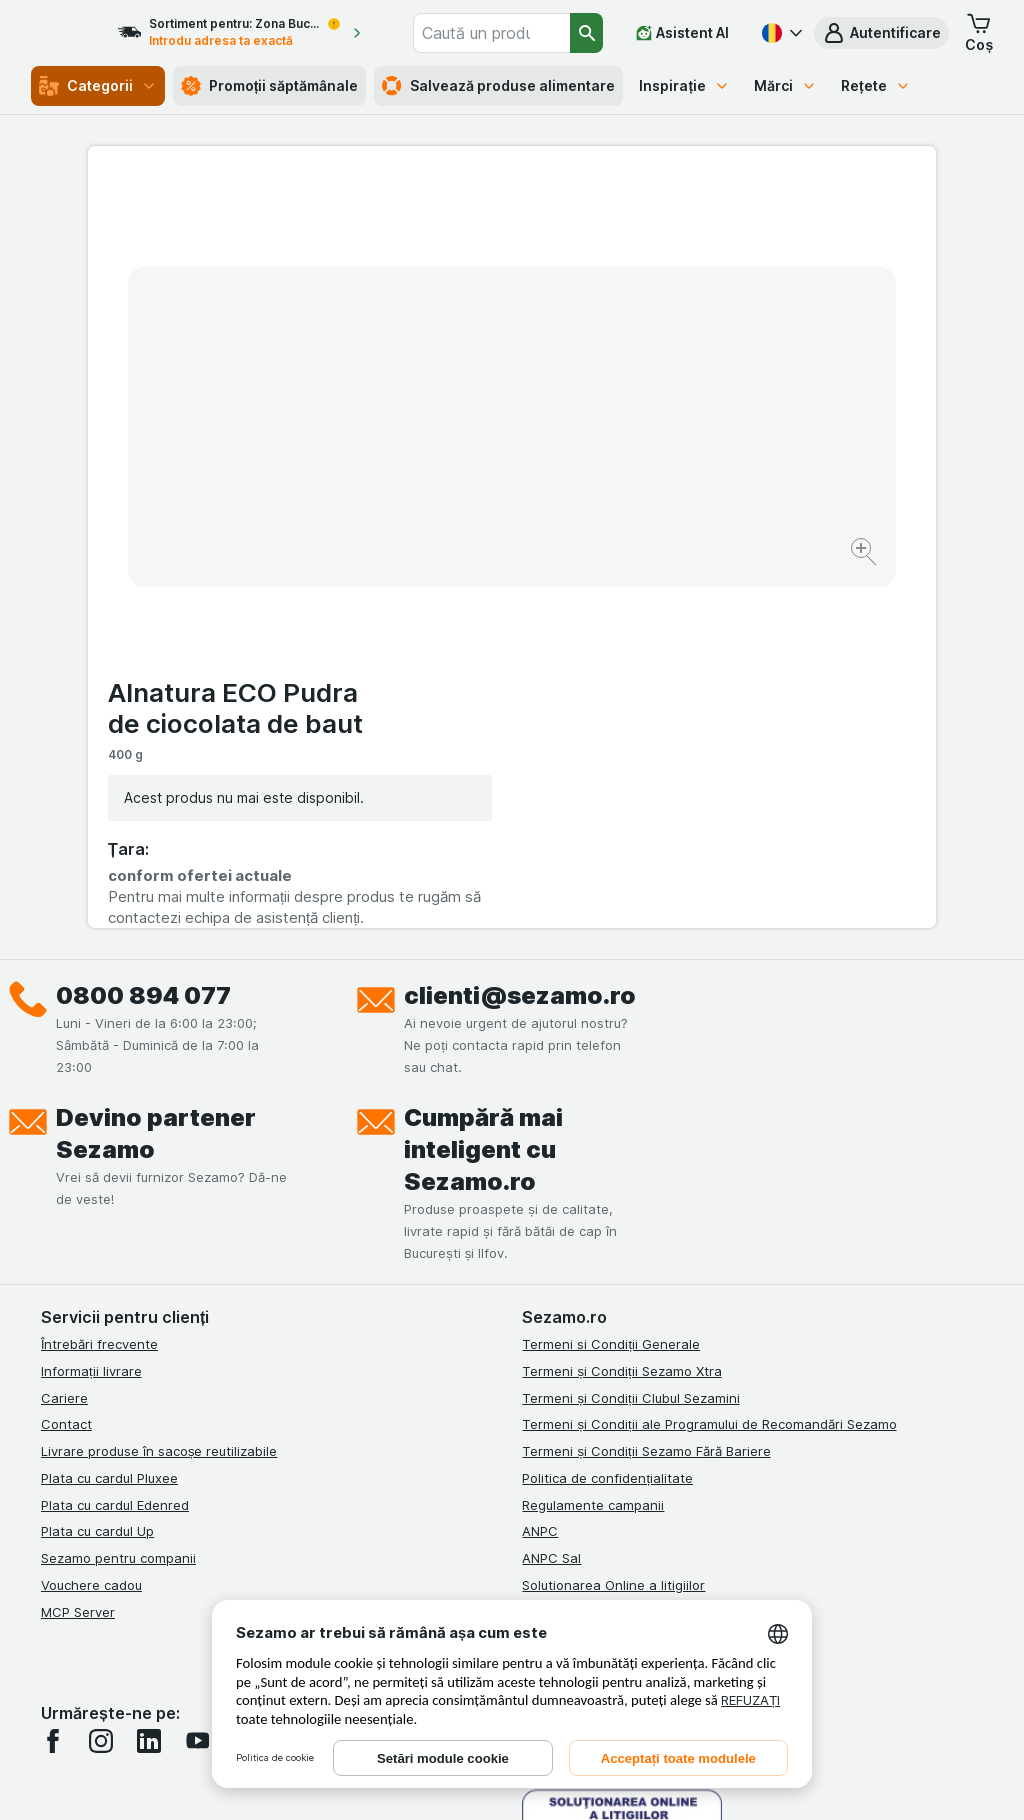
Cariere (64, 1033)
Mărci (785, 85)
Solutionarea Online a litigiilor (613, 1220)
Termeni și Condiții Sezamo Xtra (621, 1006)
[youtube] (197, 1376)
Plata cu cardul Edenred (115, 1140)
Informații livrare (91, 1006)
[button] (881, 33)
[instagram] (101, 1376)
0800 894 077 (143, 630)
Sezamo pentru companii (118, 1193)
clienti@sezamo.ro (520, 630)
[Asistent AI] (682, 33)
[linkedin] (149, 1376)
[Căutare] (587, 33)
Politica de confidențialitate (607, 1113)
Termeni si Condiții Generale (611, 979)
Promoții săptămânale (270, 86)
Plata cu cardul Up (97, 1166)
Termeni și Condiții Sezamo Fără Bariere (646, 1086)
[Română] (780, 33)
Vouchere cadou (91, 1220)
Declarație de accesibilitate (607, 1300)
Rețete (876, 85)
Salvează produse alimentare (498, 86)
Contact (66, 1059)
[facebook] (53, 1376)
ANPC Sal (551, 1193)
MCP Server (78, 1247)
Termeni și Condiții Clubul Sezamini (630, 1033)
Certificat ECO (567, 1273)
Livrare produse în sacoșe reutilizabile (159, 1086)
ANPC (540, 1166)
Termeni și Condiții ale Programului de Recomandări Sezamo (709, 1059)
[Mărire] (441, 490)
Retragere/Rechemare (591, 1247)
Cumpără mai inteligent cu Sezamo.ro (483, 784)
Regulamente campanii (593, 1140)
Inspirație (684, 85)
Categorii (98, 86)
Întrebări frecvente (99, 979)
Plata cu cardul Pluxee (109, 1113)
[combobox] (515, 33)
